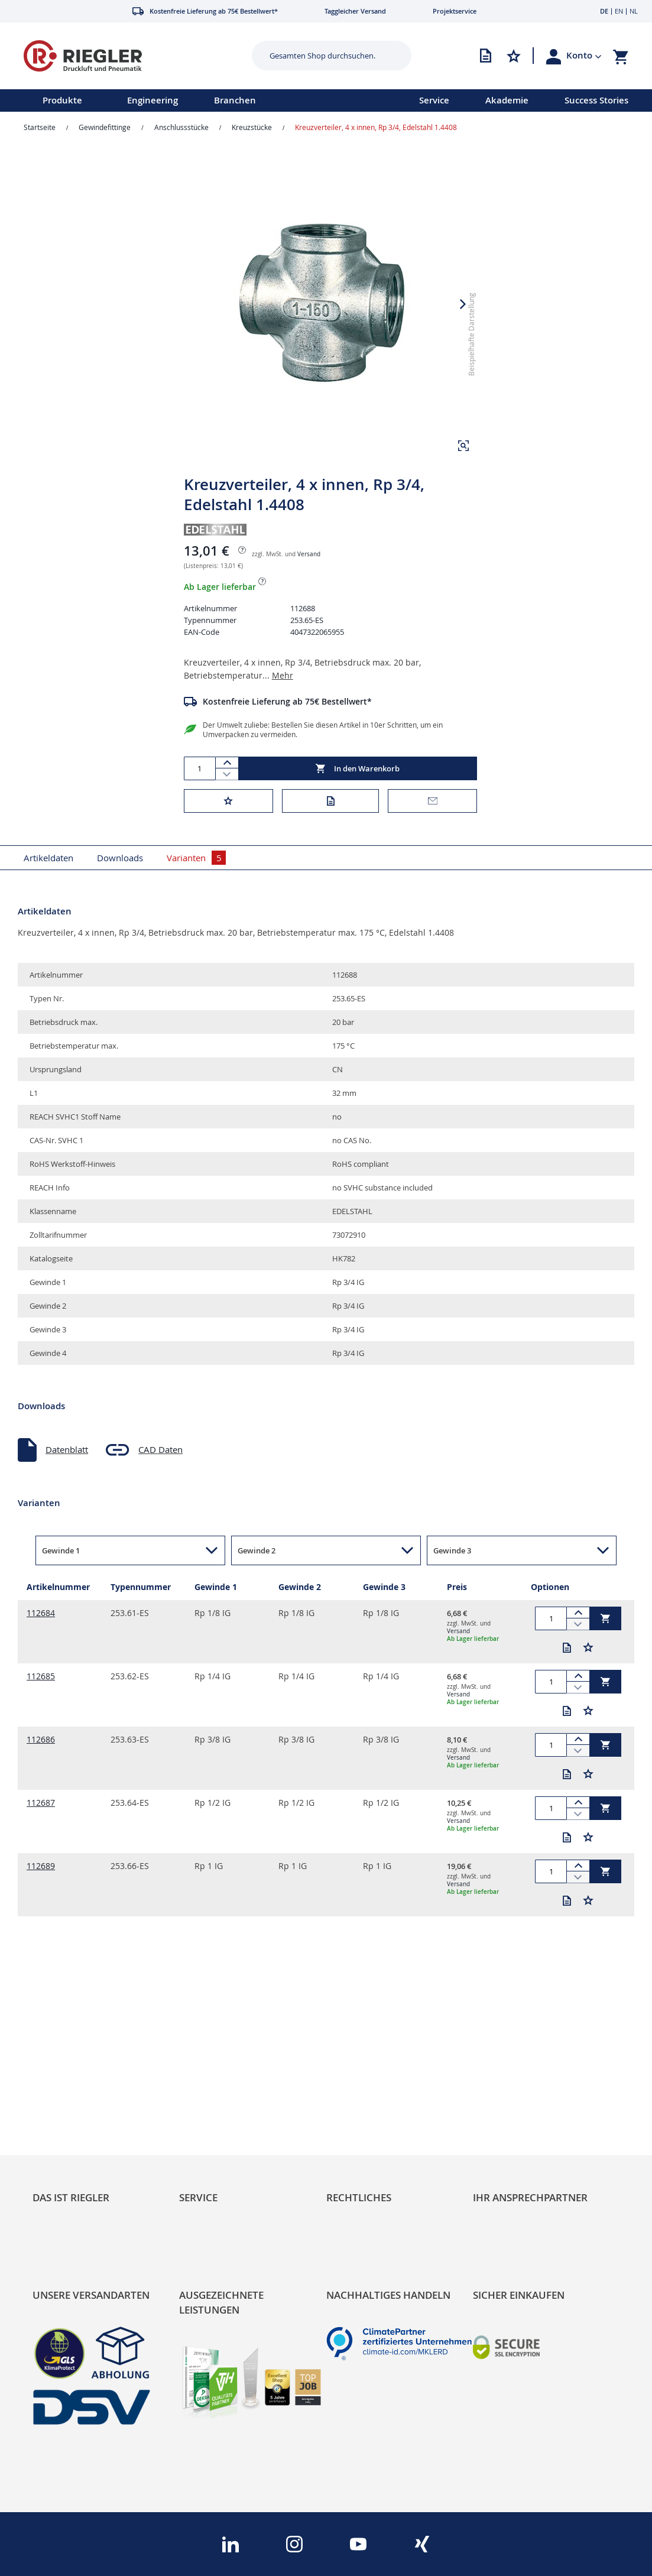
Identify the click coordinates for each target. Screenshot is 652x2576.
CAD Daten (160, 1449)
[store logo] (123, 56)
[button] (584, 55)
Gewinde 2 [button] (256, 1550)
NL (634, 11)
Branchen (235, 100)
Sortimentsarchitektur (77, 2126)
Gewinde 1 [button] (61, 1550)
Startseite (40, 127)
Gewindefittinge (105, 127)
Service (434, 100)
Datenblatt (67, 1449)
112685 (41, 1676)
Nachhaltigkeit (61, 2091)
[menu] (194, 100)
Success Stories (596, 100)
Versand (308, 554)
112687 (41, 1802)
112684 (41, 1612)
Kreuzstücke (252, 127)
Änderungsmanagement (228, 2126)
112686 (41, 1739)
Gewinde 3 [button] (452, 1550)
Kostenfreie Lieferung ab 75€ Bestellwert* (287, 701)
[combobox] (323, 55)
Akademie (506, 100)
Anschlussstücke (181, 127)
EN (619, 11)
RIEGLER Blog (60, 2073)
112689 (41, 1865)
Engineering (152, 100)
